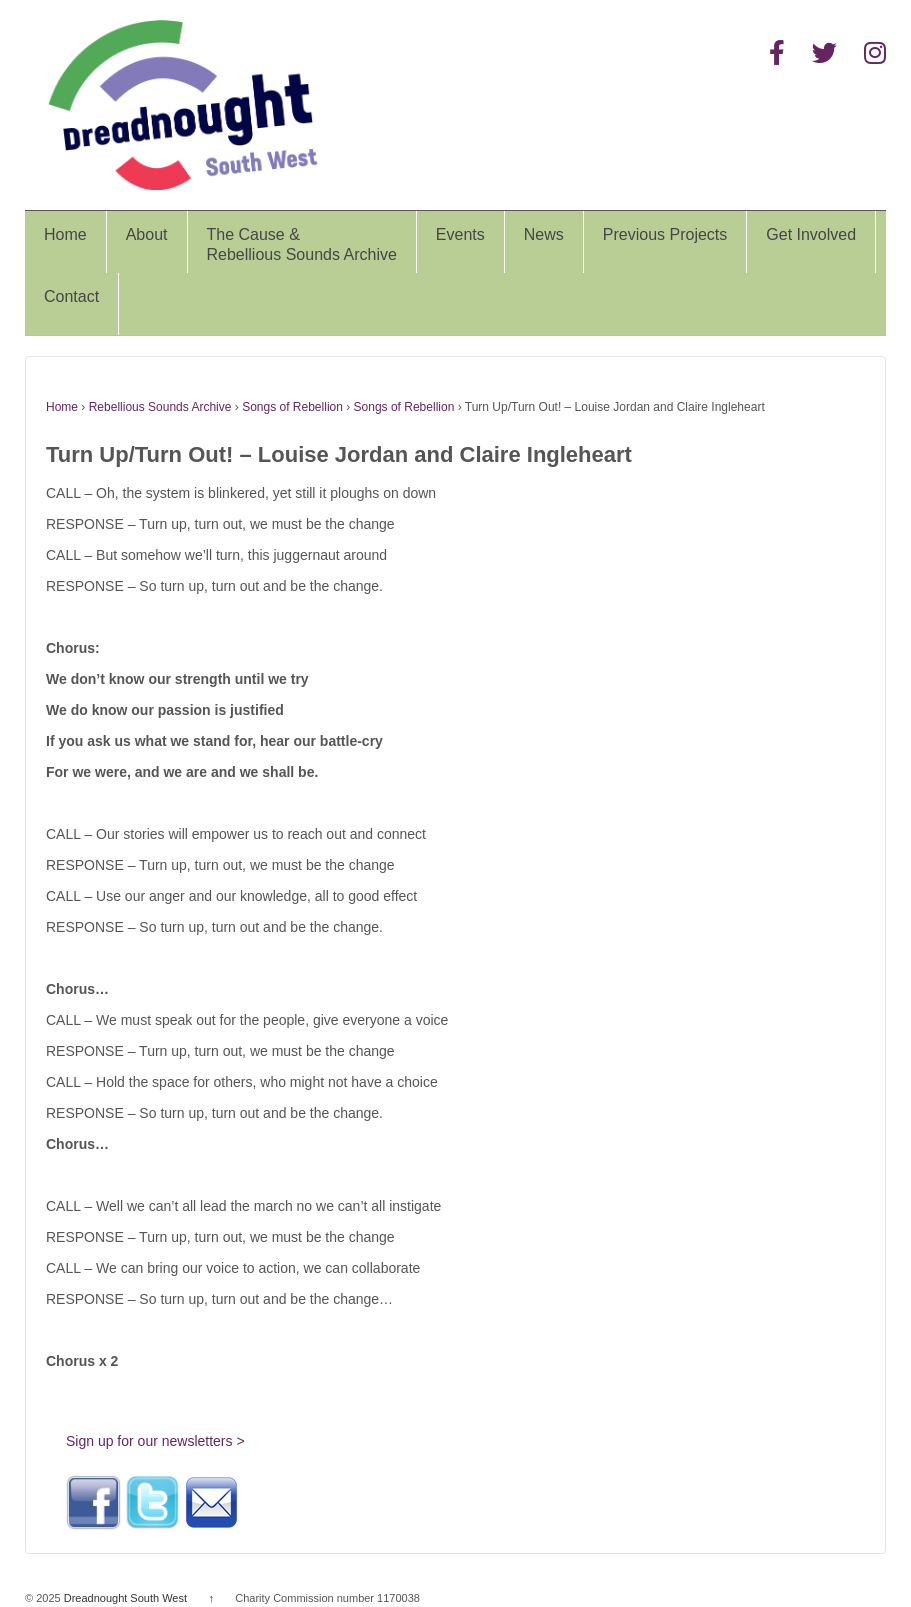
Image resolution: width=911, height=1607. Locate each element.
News (544, 234)
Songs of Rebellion (292, 407)
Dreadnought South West (125, 1598)
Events (460, 234)
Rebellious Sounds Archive (160, 407)
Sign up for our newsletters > (155, 1441)
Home (65, 234)
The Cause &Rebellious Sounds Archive (302, 244)
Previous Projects (665, 234)
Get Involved (811, 234)
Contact (71, 296)
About (147, 234)
